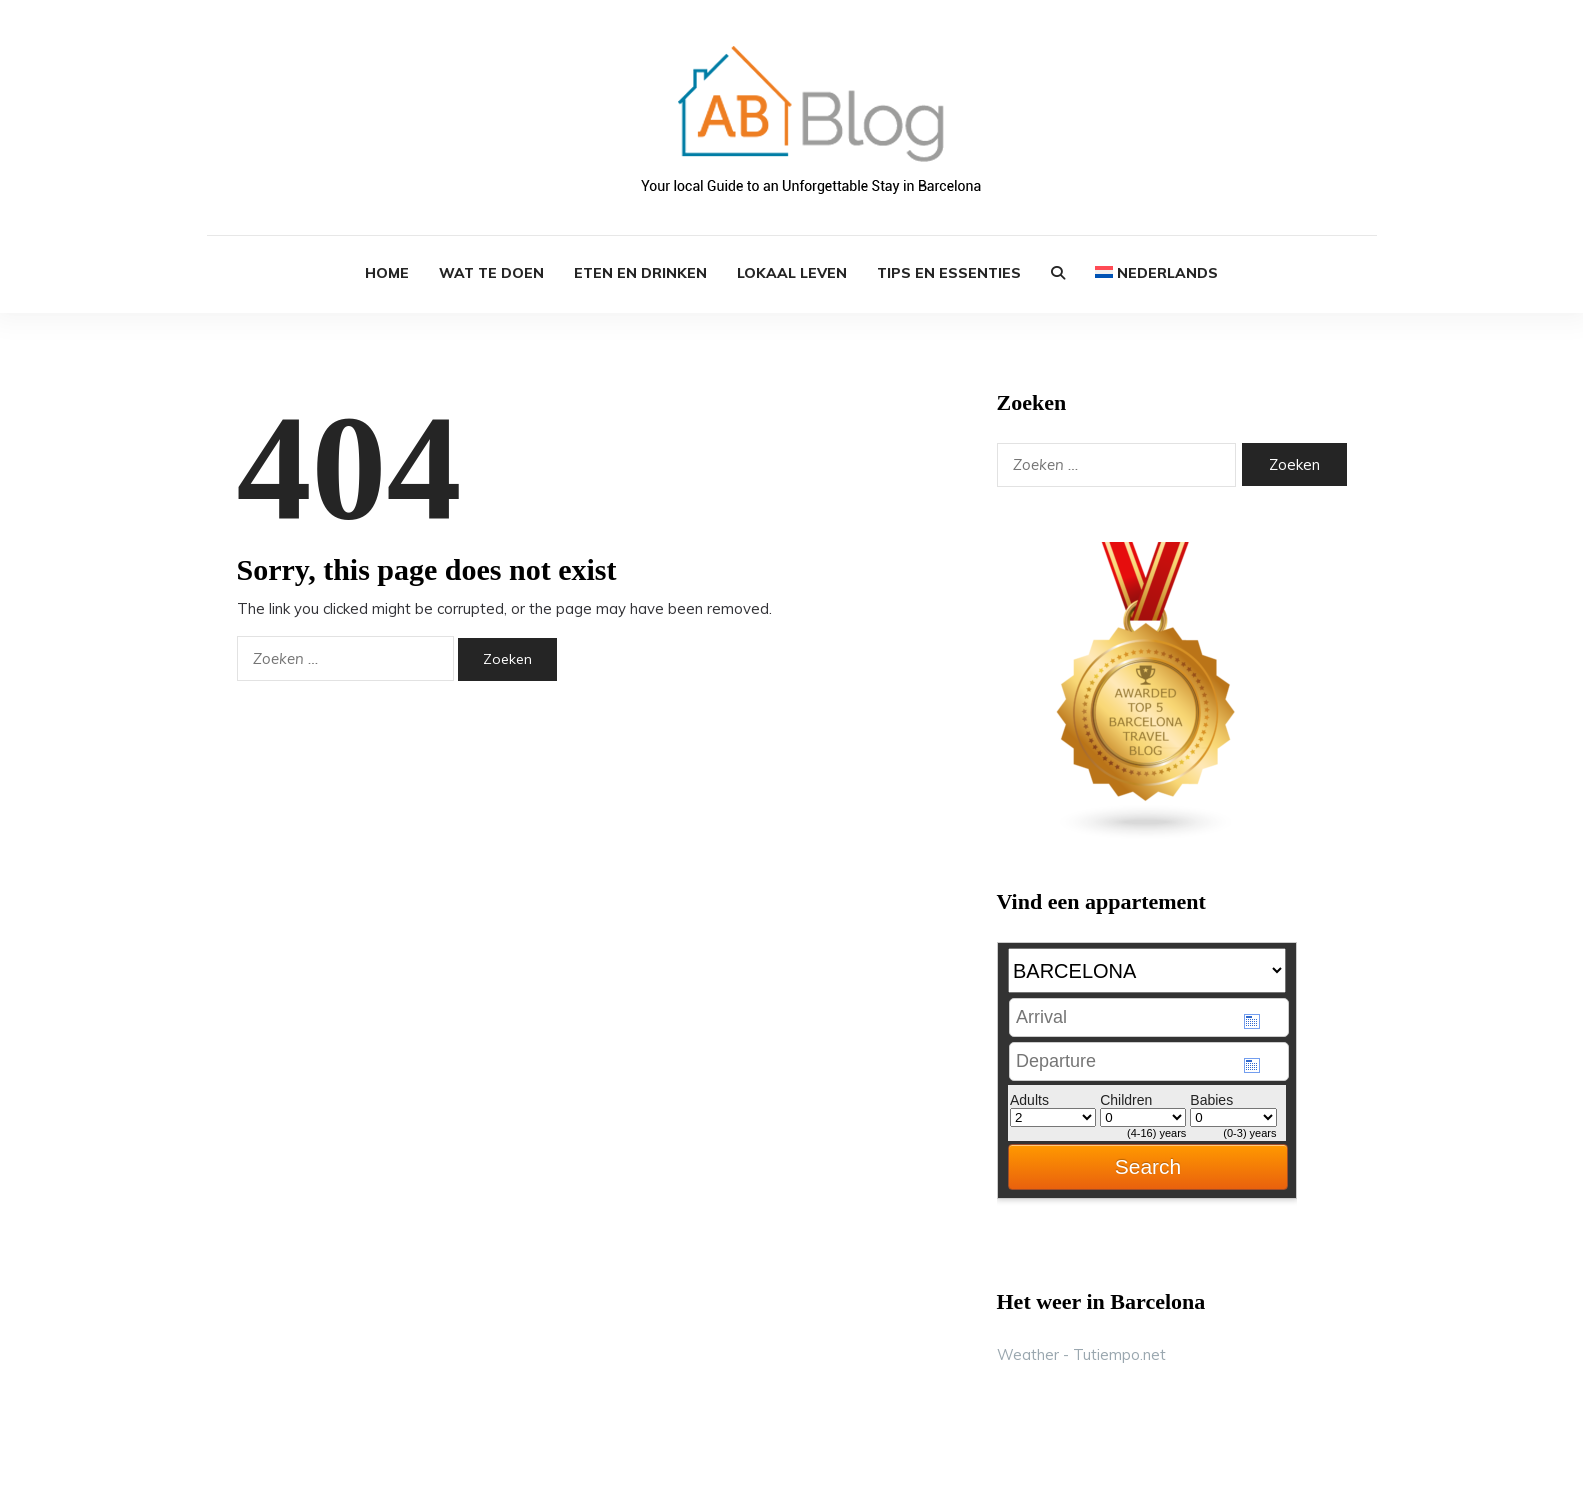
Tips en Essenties (949, 273)
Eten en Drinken (640, 273)
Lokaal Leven (792, 273)
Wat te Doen (491, 273)
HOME (387, 273)
